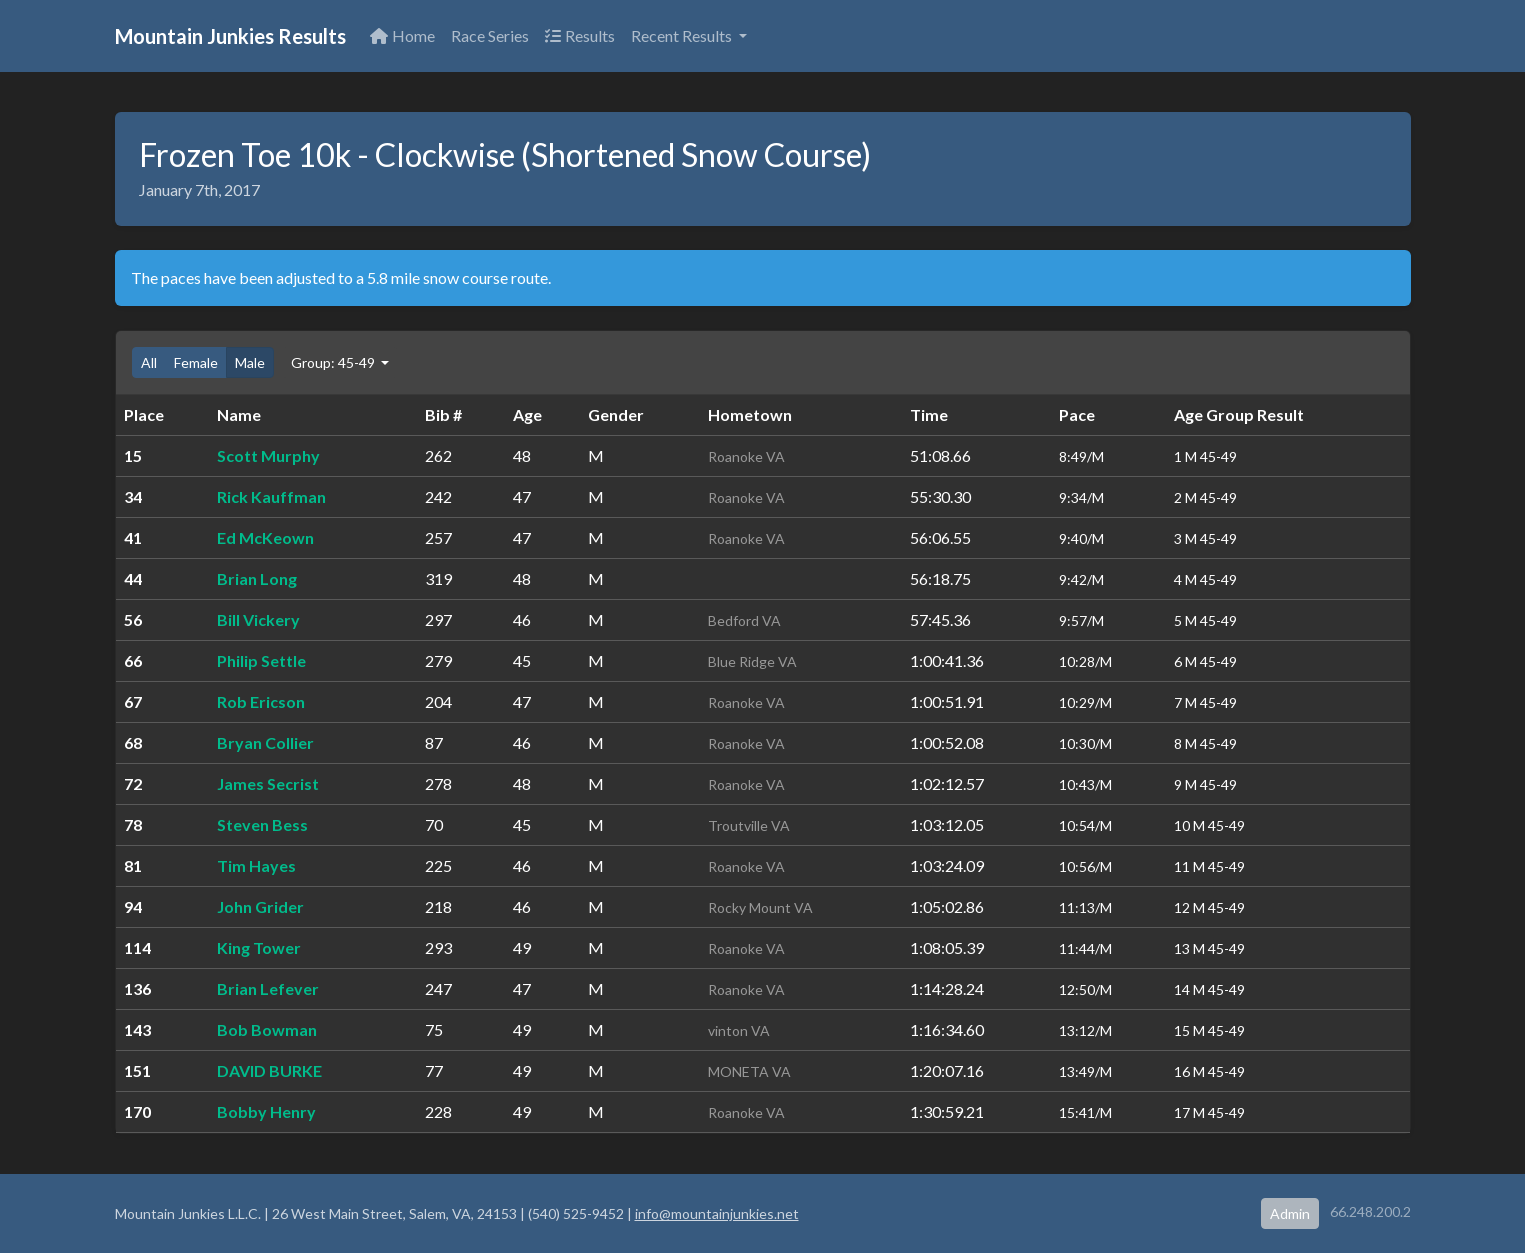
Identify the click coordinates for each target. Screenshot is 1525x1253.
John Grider (260, 906)
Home (402, 35)
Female (196, 362)
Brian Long (257, 578)
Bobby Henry (266, 1111)
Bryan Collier (265, 742)
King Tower (259, 947)
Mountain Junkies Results (230, 36)
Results (580, 35)
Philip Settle (261, 660)
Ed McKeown (265, 537)
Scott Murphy (268, 455)
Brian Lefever (268, 988)
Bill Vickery (258, 619)
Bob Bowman (267, 1029)
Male (250, 362)
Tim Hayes (256, 865)
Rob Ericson (261, 701)
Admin (1290, 1213)
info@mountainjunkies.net (717, 1213)
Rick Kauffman (271, 496)
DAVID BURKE (269, 1070)
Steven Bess (262, 824)
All (149, 362)
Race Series (490, 35)
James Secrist (268, 783)
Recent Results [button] (683, 35)
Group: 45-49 (334, 362)
